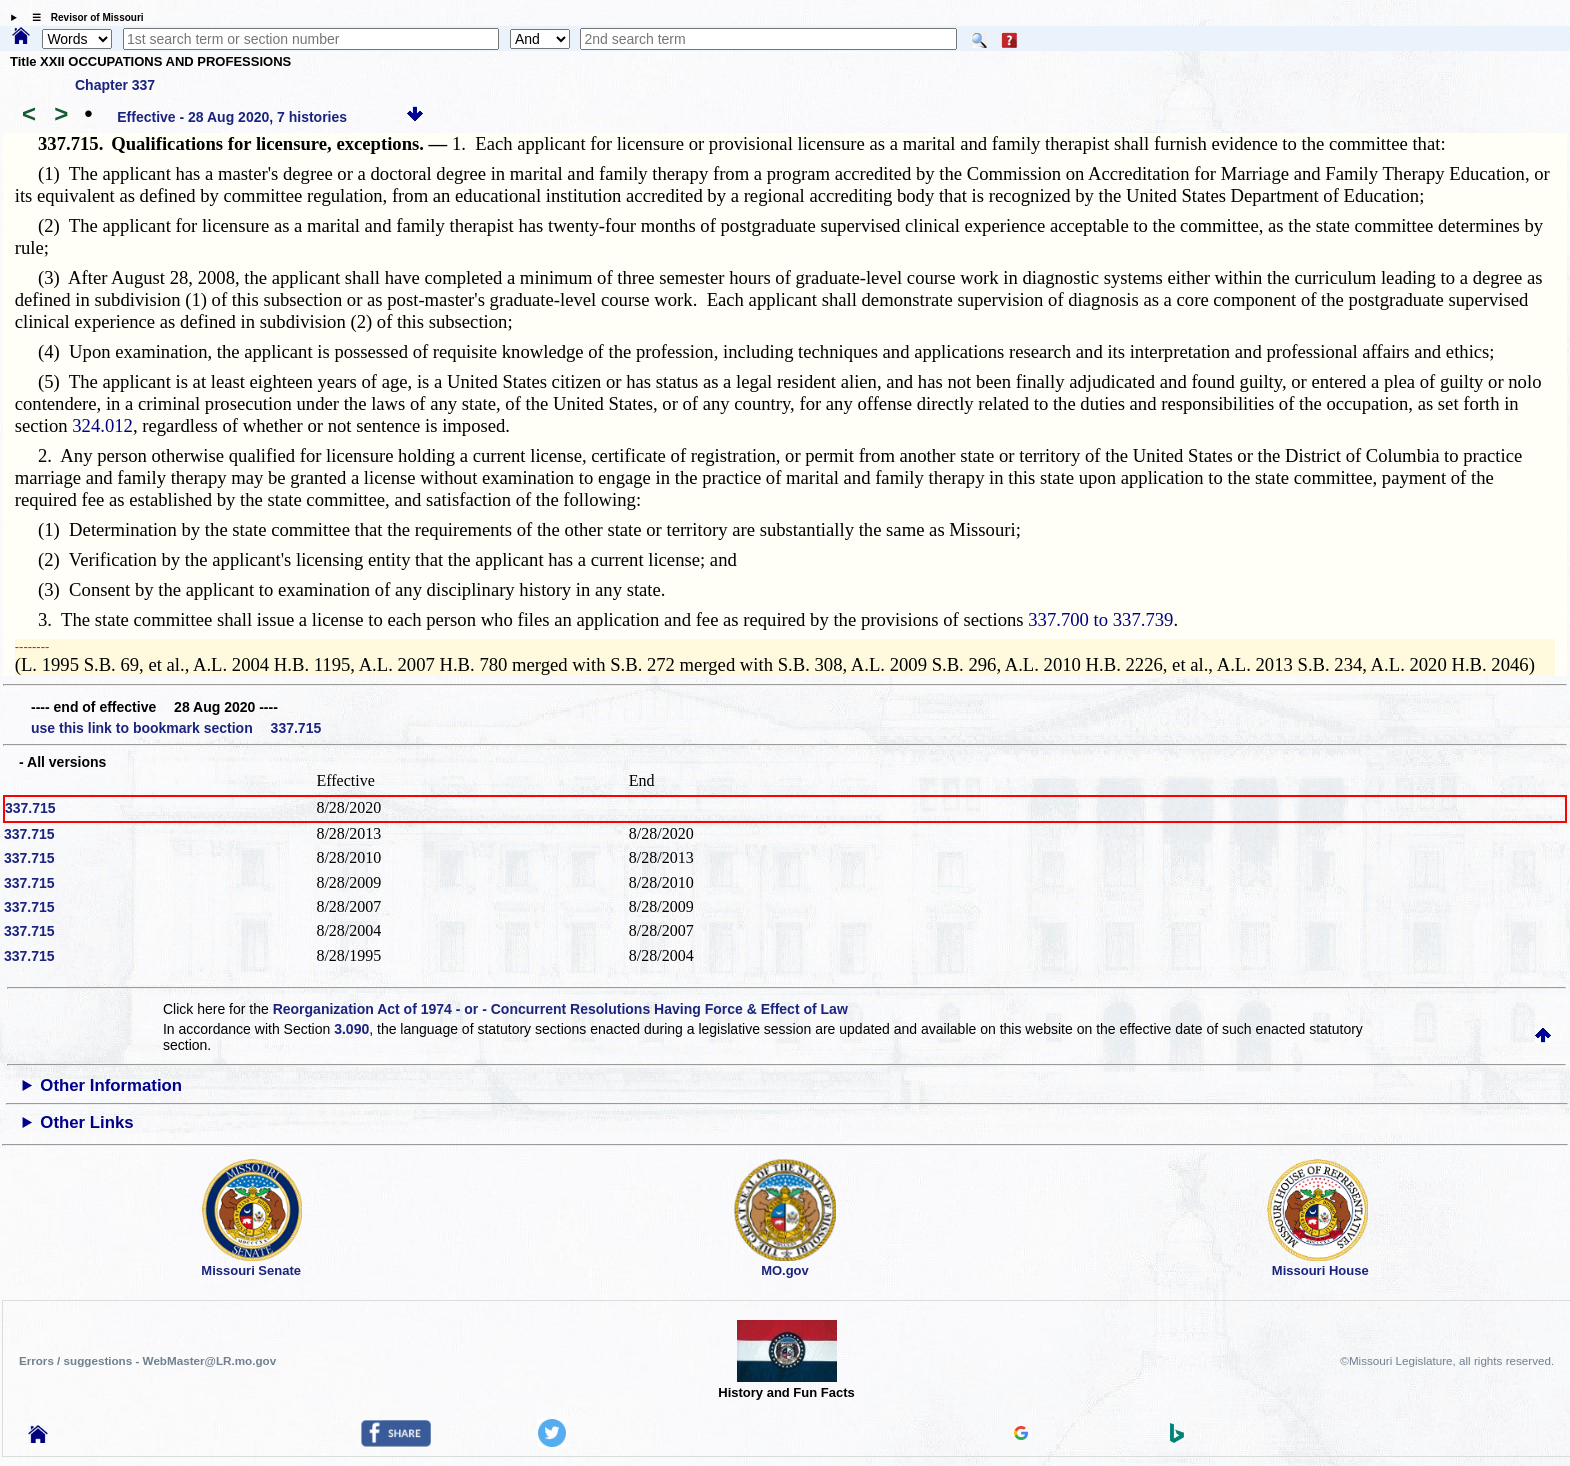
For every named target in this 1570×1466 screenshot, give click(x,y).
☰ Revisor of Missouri (83, 17)
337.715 (30, 808)
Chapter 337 (115, 85)
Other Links (86, 1122)
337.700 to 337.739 (1100, 619)
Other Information (111, 1085)
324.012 (102, 425)
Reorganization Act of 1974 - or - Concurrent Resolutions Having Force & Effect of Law (560, 1009)
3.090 (351, 1029)
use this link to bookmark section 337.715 (176, 728)
